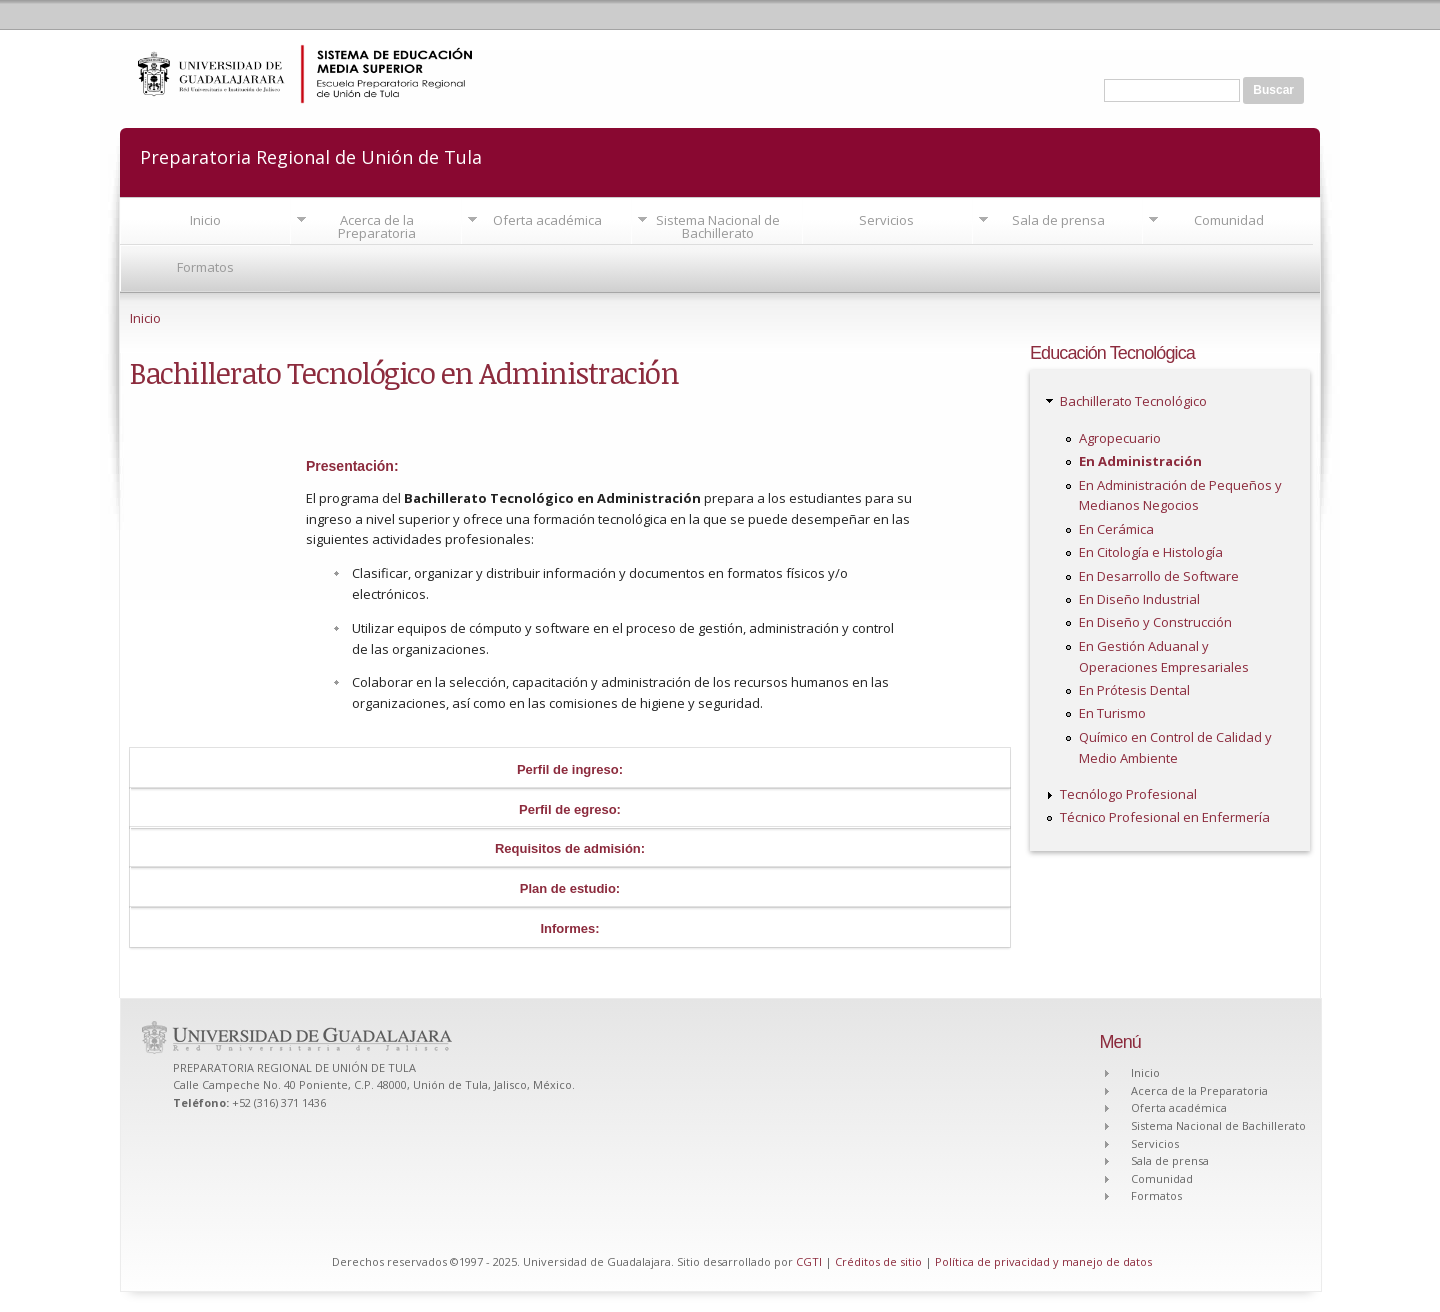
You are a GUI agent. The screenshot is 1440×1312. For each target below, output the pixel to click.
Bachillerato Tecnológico (1133, 401)
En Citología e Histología (1151, 552)
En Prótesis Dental (1134, 690)
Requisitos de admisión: (570, 848)
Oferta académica (547, 220)
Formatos (205, 267)
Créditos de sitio (878, 1261)
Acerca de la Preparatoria (377, 226)
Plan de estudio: (570, 888)
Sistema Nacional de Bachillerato (718, 226)
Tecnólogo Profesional (1128, 794)
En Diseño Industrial (1139, 599)
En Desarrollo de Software (1159, 576)
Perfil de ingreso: (570, 769)
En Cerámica (1116, 529)
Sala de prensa (1058, 220)
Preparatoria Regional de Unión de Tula (311, 155)
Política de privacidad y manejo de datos (1043, 1261)
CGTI (809, 1261)
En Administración (1140, 461)
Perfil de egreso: (570, 809)
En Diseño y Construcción (1155, 622)
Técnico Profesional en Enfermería (1165, 817)
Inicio (205, 220)
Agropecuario (1120, 438)
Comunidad (1229, 220)
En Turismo (1112, 713)
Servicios (886, 220)
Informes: (569, 928)
